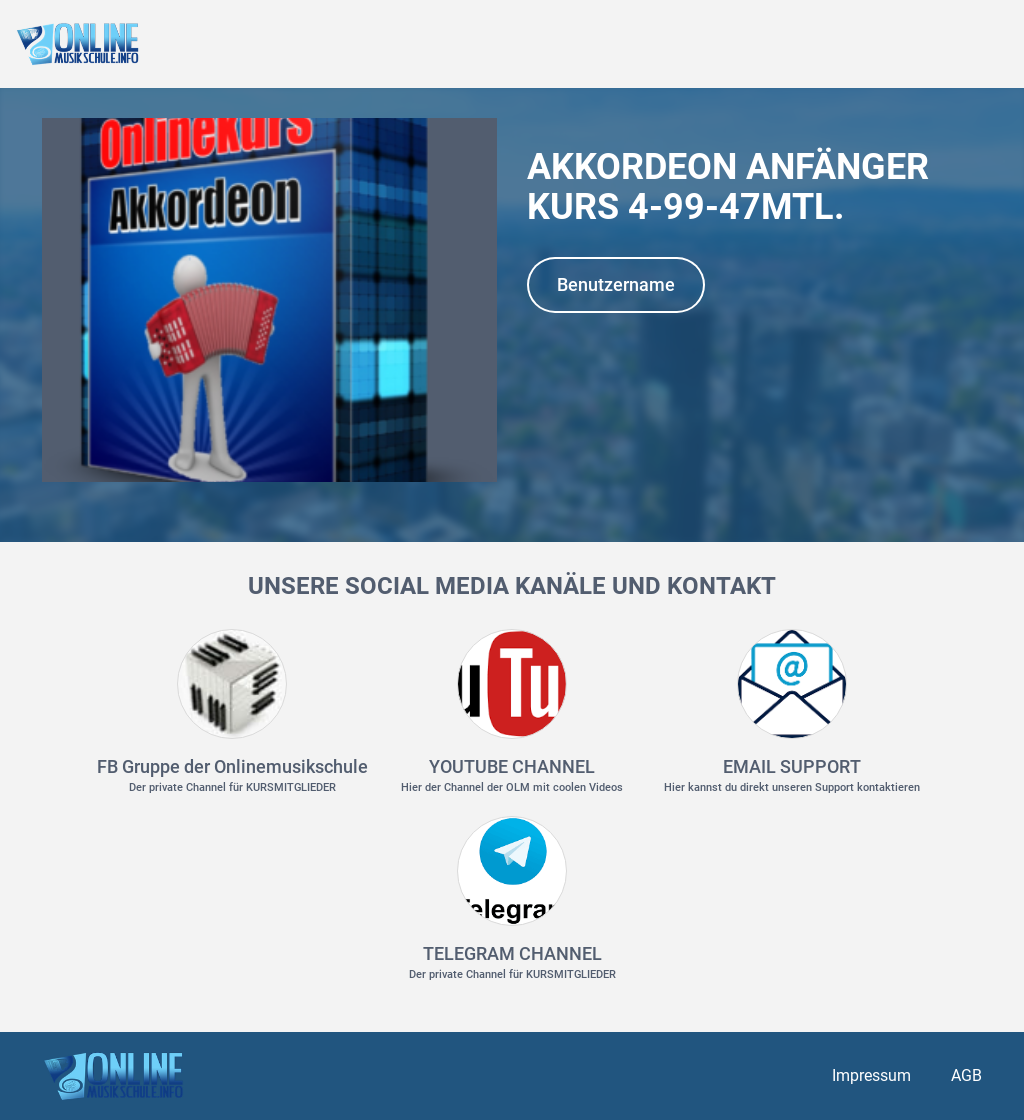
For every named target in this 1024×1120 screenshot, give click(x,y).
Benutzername (616, 284)
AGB (966, 1075)
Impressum (871, 1075)
